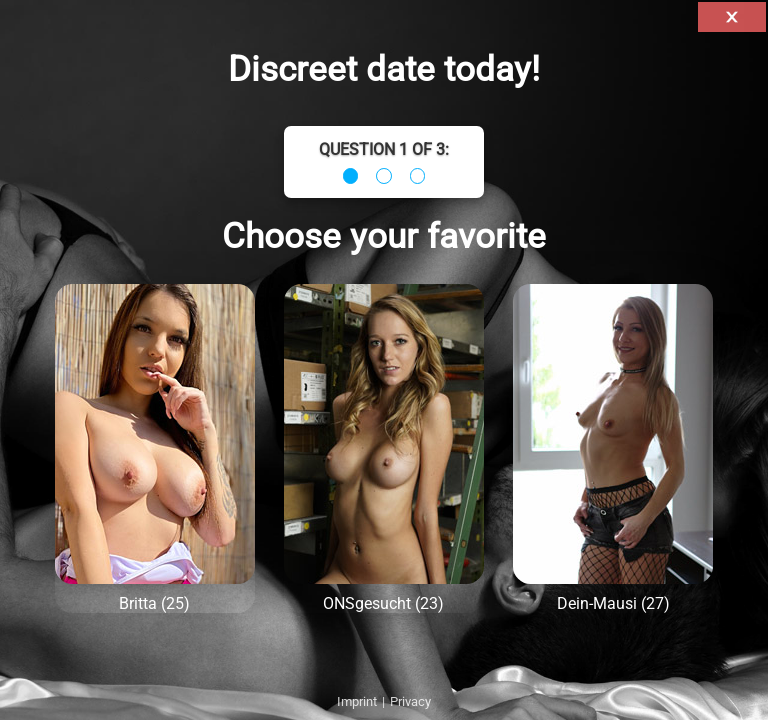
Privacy (410, 701)
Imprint (357, 701)
